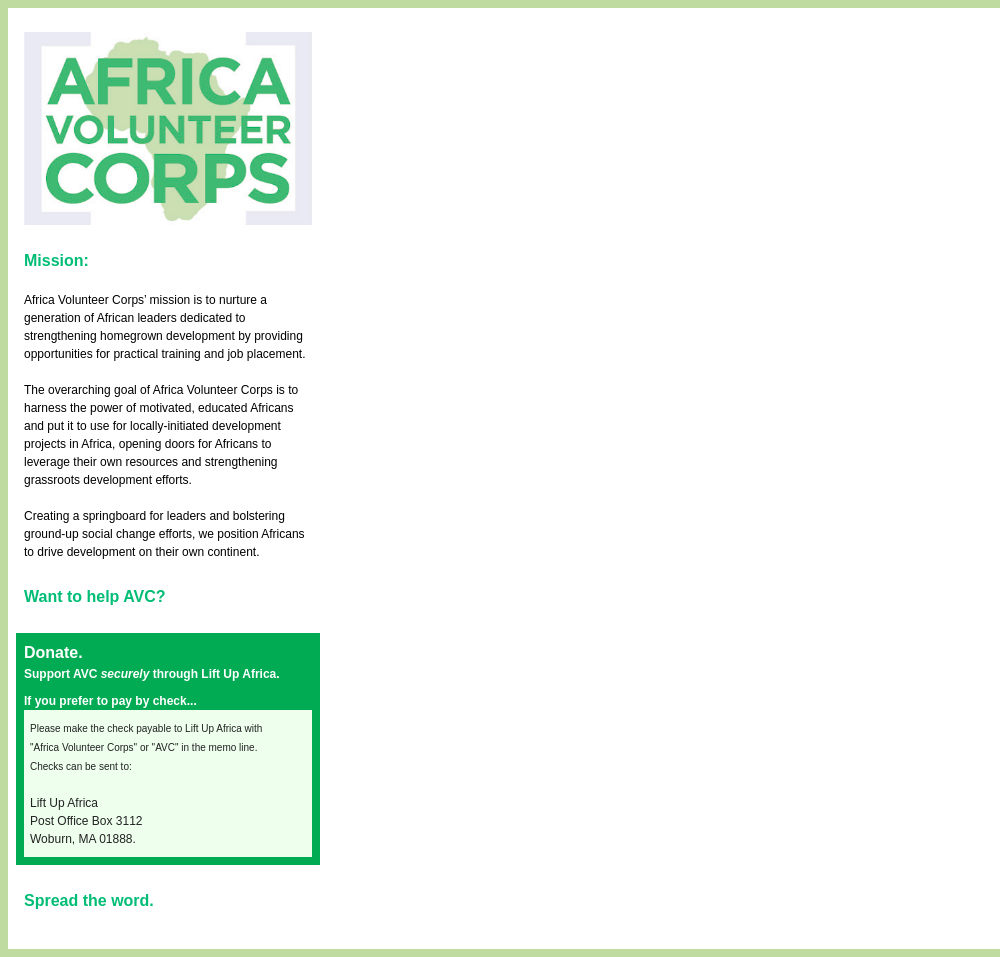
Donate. (53, 652)
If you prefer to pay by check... (110, 701)
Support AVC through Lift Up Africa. (152, 674)
